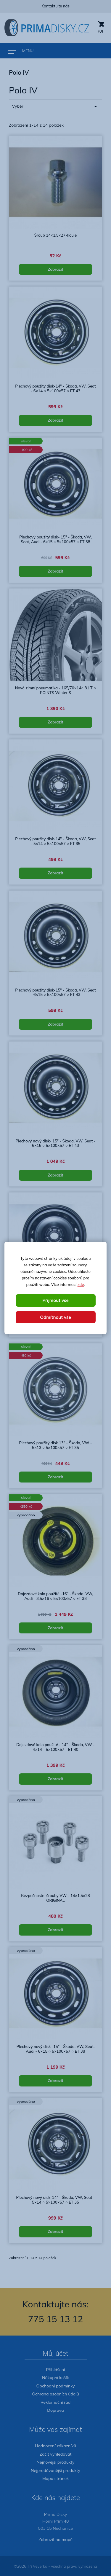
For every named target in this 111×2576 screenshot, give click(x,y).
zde (81, 1284)
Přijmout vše (55, 1300)
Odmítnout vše (55, 1317)
